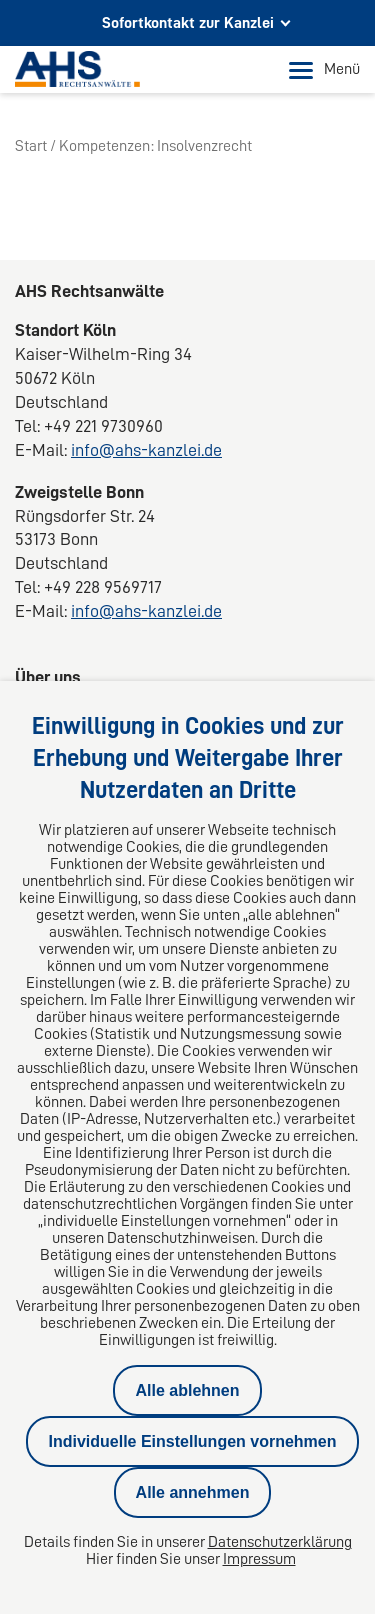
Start (31, 146)
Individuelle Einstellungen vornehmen (192, 1441)
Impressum (259, 1559)
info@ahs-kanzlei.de (146, 450)
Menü (324, 70)
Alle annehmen (193, 1492)
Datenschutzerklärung (280, 1542)
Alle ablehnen (187, 1390)
